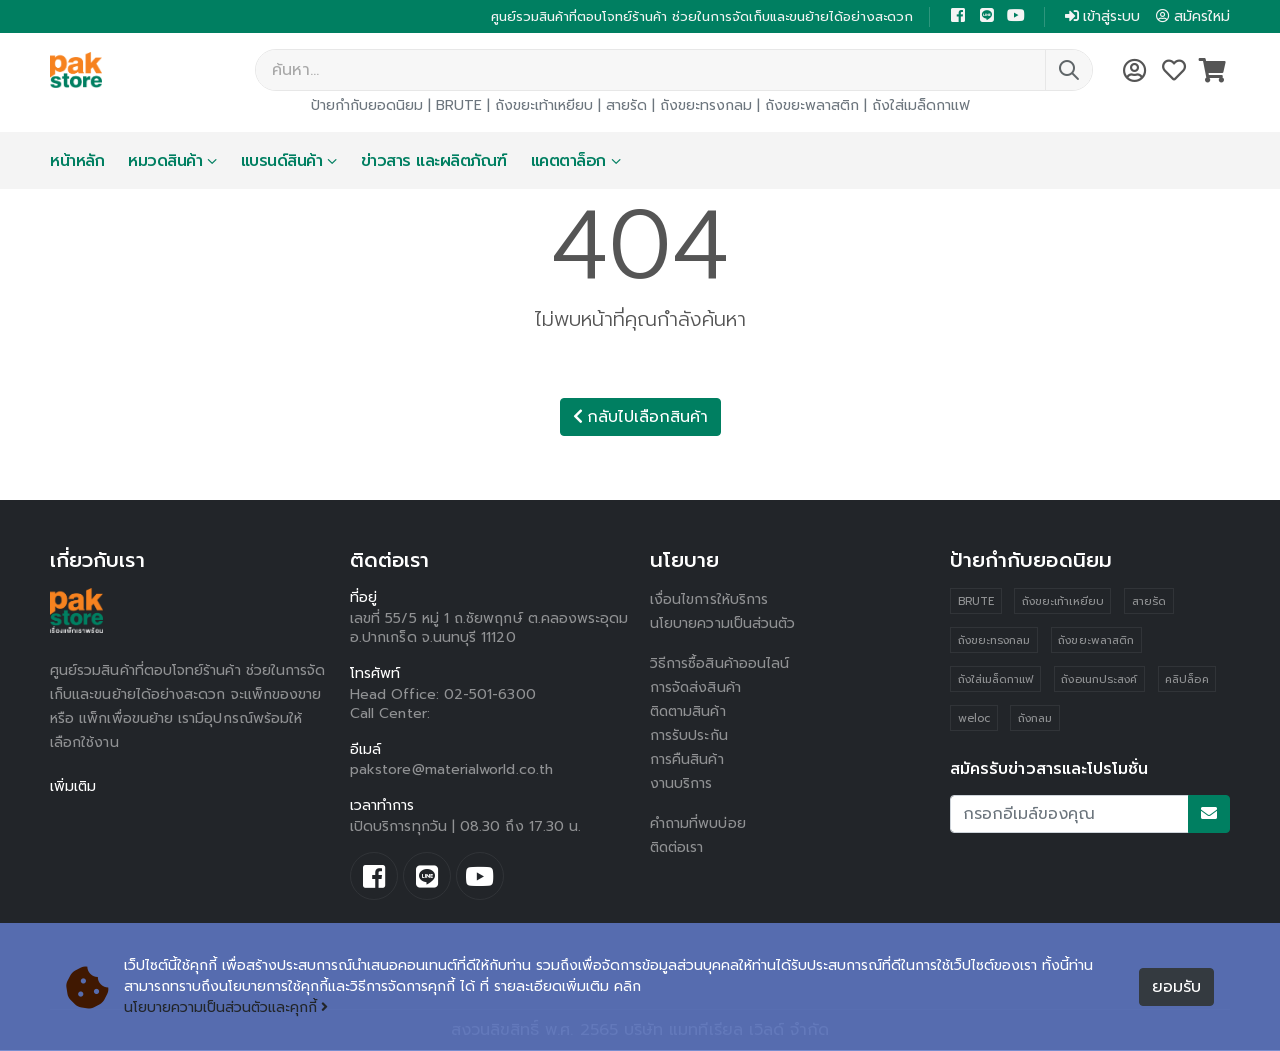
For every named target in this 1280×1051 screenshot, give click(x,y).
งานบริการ (681, 784)
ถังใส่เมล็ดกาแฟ (921, 106)
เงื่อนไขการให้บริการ (709, 600)
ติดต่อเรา (678, 848)
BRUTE (459, 106)
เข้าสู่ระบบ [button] (1102, 16)
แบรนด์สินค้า (282, 162)
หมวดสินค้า (165, 162)
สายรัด (626, 106)
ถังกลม (1035, 719)
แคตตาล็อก (568, 162)
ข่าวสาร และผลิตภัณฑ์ (434, 162)
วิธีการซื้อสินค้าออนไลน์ (719, 664)
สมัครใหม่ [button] (1193, 16)
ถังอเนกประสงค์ (1099, 680)
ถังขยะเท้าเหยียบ (544, 106)
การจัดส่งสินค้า (696, 688)
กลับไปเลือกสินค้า (640, 418)
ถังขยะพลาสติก (812, 106)
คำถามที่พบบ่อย (698, 824)
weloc (974, 719)
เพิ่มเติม (73, 787)
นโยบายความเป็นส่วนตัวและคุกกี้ (226, 1008)
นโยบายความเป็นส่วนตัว (723, 624)
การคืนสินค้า (687, 760)
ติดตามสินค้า (689, 712)
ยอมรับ (1176, 988)
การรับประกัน (689, 736)
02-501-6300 (490, 695)
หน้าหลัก (77, 162)
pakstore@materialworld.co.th (451, 770)
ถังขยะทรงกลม (706, 106)
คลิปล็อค (1186, 680)
